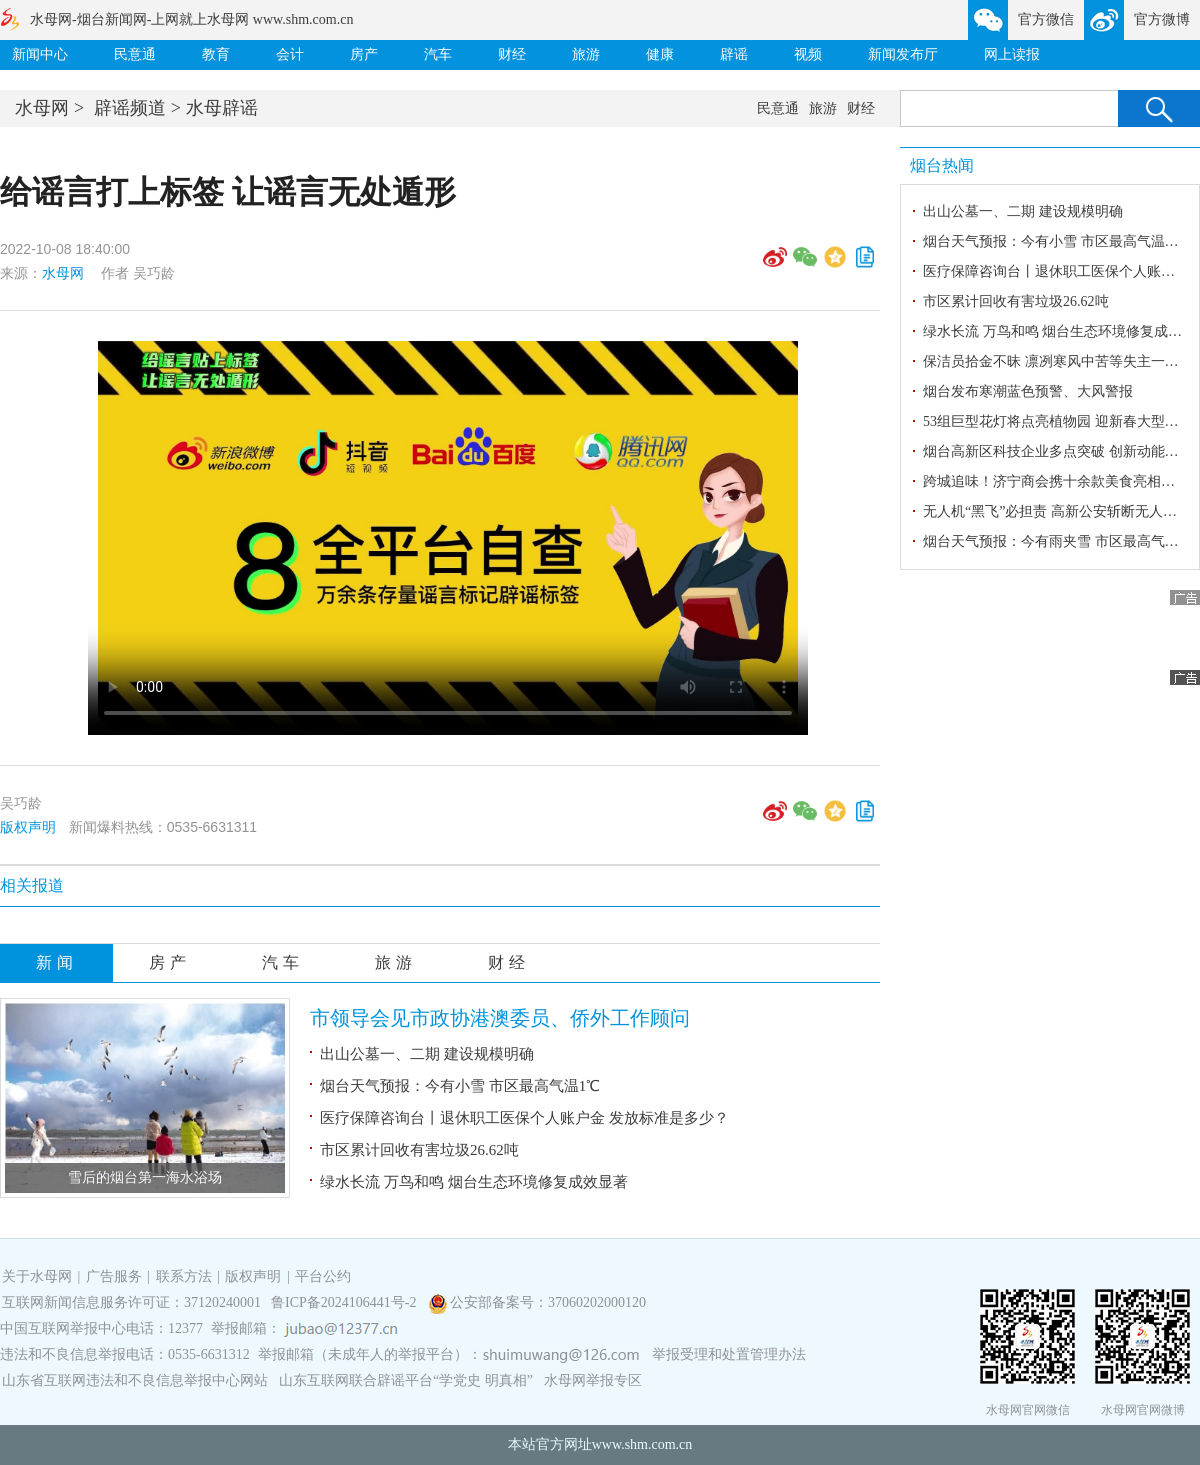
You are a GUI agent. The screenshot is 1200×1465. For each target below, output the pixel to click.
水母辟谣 (222, 108)
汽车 (438, 54)
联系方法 (184, 1276)
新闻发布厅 (903, 54)
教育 (216, 54)
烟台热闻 (942, 165)
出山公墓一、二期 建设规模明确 (427, 1054)
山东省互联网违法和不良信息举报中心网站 (135, 1380)
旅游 (586, 54)
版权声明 (28, 827)
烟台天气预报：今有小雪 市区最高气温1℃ (460, 1086)
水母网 (42, 108)
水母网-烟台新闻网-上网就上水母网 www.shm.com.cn (191, 19)
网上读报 (1012, 54)
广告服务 (114, 1276)
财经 (512, 54)
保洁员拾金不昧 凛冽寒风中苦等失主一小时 (1058, 361)
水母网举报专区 (593, 1380)
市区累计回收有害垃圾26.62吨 (419, 1150)
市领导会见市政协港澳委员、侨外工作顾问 (500, 1018)
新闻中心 (40, 54)
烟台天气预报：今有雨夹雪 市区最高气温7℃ (1061, 541)
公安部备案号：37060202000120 (548, 1302)
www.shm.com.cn (642, 1444)
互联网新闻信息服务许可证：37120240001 (131, 1302)
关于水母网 (39, 1276)
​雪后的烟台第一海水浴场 (145, 1177)
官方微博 (1162, 19)
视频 (808, 54)
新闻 (57, 962)
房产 (364, 54)
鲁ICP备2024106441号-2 (345, 1302)
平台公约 (323, 1276)
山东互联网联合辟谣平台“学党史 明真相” (406, 1380)
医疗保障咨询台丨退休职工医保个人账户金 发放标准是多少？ (524, 1118)
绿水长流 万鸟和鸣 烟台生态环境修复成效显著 (474, 1182)
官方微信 (1046, 19)
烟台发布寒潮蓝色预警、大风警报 (1028, 391)
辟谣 (734, 54)
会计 (290, 54)
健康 (660, 54)
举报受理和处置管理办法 (729, 1354)
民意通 (135, 54)
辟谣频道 (130, 108)
